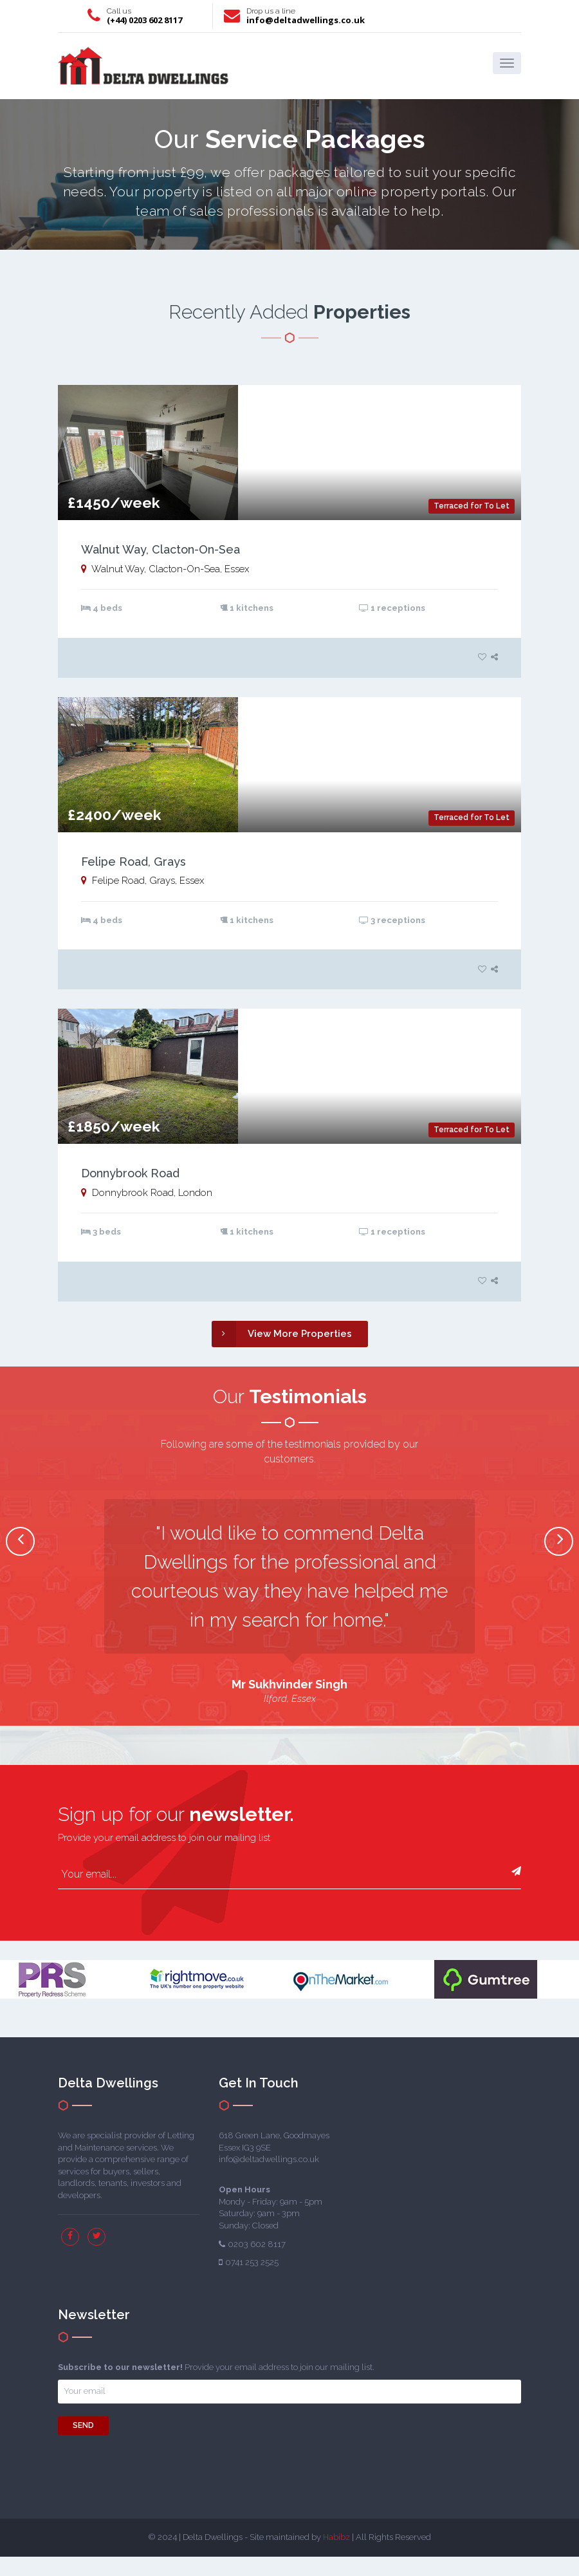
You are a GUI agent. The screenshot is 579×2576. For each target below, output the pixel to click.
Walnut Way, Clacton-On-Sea (160, 549)
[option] (289, 1602)
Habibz (336, 2537)
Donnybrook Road (130, 1173)
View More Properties (282, 1334)
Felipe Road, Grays (133, 861)
